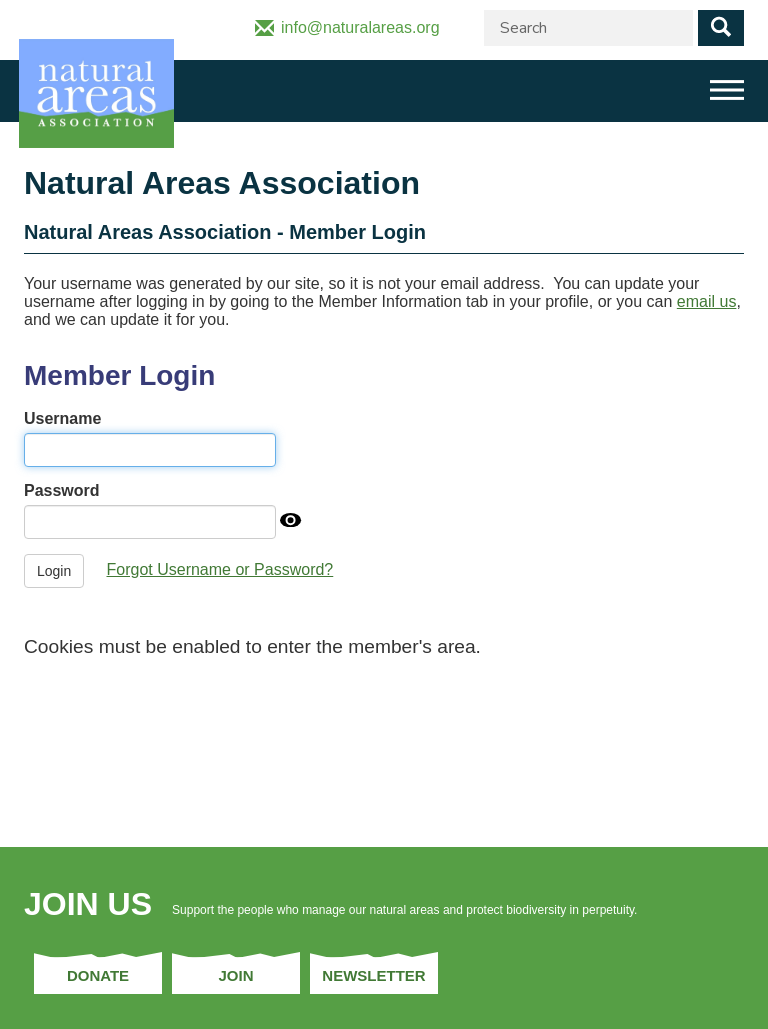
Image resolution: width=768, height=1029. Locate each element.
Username (62, 418)
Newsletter (373, 975)
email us (707, 301)
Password (62, 490)
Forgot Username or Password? (220, 569)
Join (235, 975)
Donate (98, 975)
